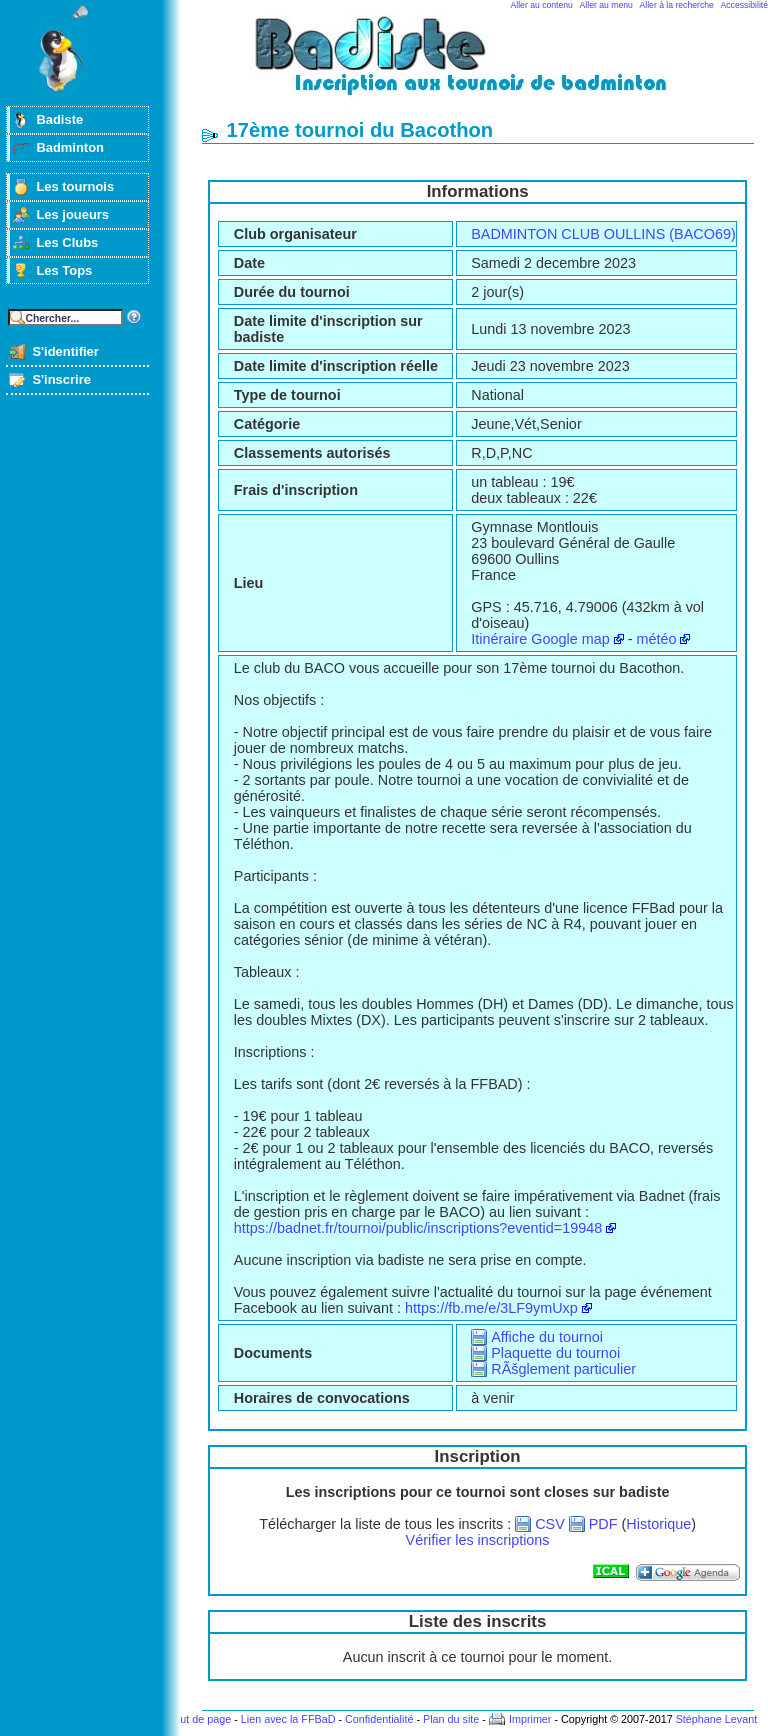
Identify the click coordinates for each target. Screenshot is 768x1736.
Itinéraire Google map (540, 639)
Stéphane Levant (717, 1719)
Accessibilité (744, 5)
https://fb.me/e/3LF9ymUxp (491, 1308)
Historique (658, 1524)
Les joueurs (72, 214)
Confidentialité (379, 1719)
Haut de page (198, 1719)
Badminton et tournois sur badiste (485, 65)
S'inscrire (61, 379)
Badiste (59, 119)
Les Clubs (67, 242)
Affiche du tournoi (547, 1337)
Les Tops (64, 270)
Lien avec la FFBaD (288, 1719)
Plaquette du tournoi (555, 1353)
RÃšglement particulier (563, 1369)
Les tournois (75, 186)
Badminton (70, 147)
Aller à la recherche (677, 5)
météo (656, 639)
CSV (550, 1524)
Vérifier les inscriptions (478, 1540)
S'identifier (65, 351)
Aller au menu (606, 5)
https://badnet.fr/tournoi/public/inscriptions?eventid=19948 (418, 1228)
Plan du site (451, 1719)
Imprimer (530, 1719)
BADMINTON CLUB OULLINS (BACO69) (603, 234)
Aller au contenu (542, 5)
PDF (603, 1524)
